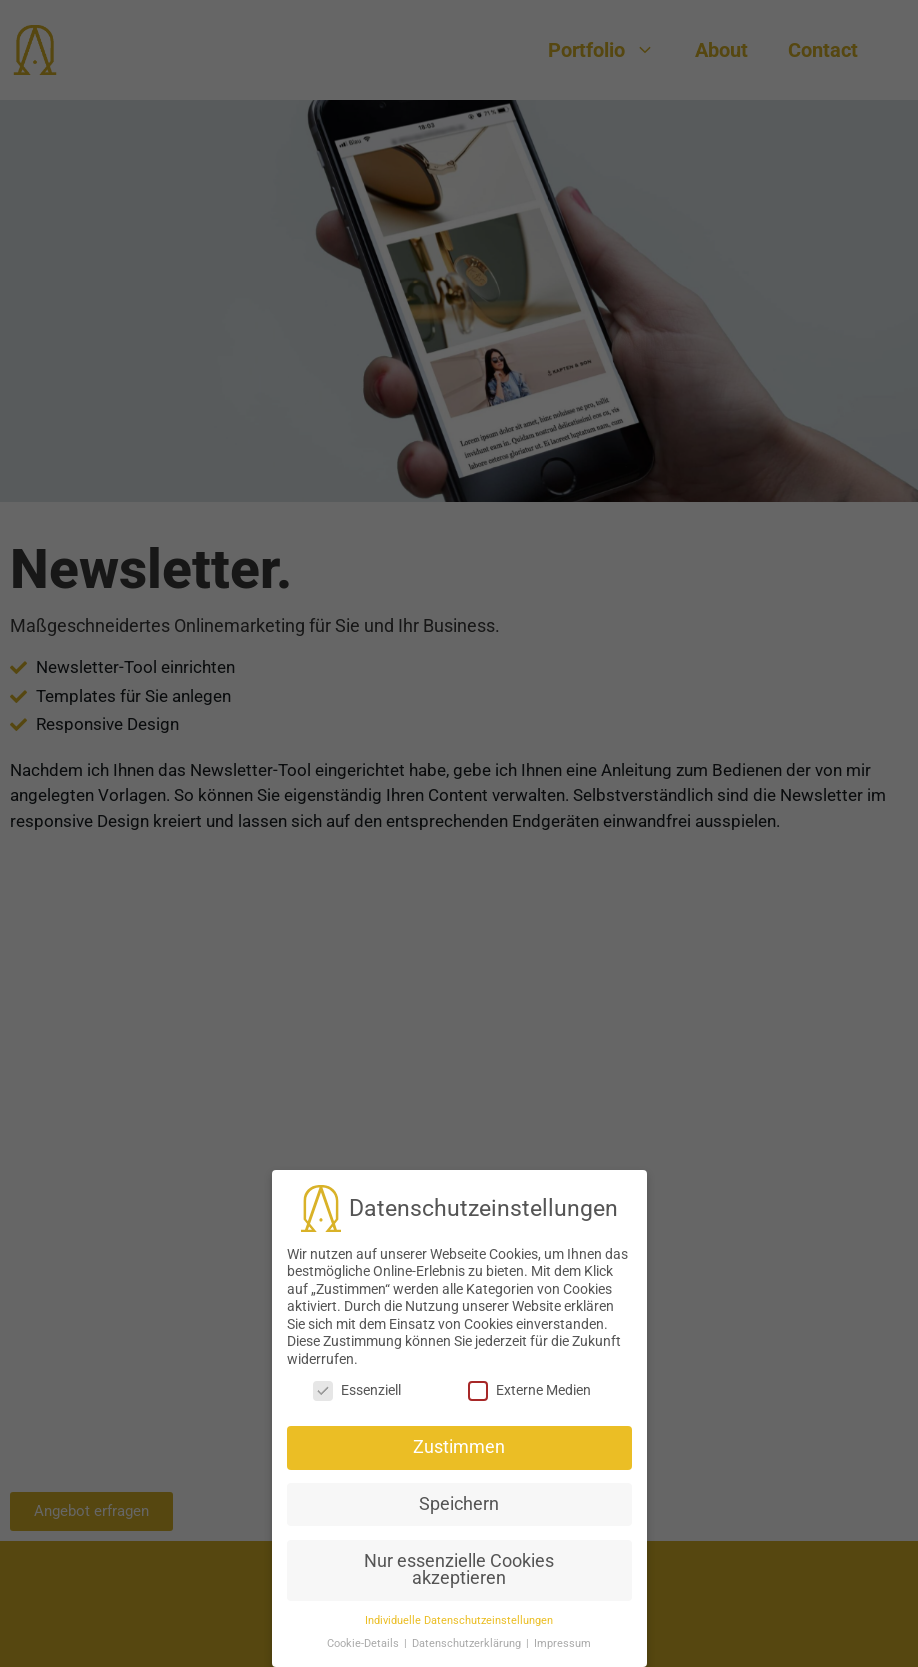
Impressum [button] (562, 1641)
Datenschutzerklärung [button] (468, 1641)
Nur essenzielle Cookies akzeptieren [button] (459, 1568)
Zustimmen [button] (459, 1445)
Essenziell (357, 1388)
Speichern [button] (459, 1502)
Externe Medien (529, 1388)
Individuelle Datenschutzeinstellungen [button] (459, 1618)
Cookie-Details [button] (364, 1641)
